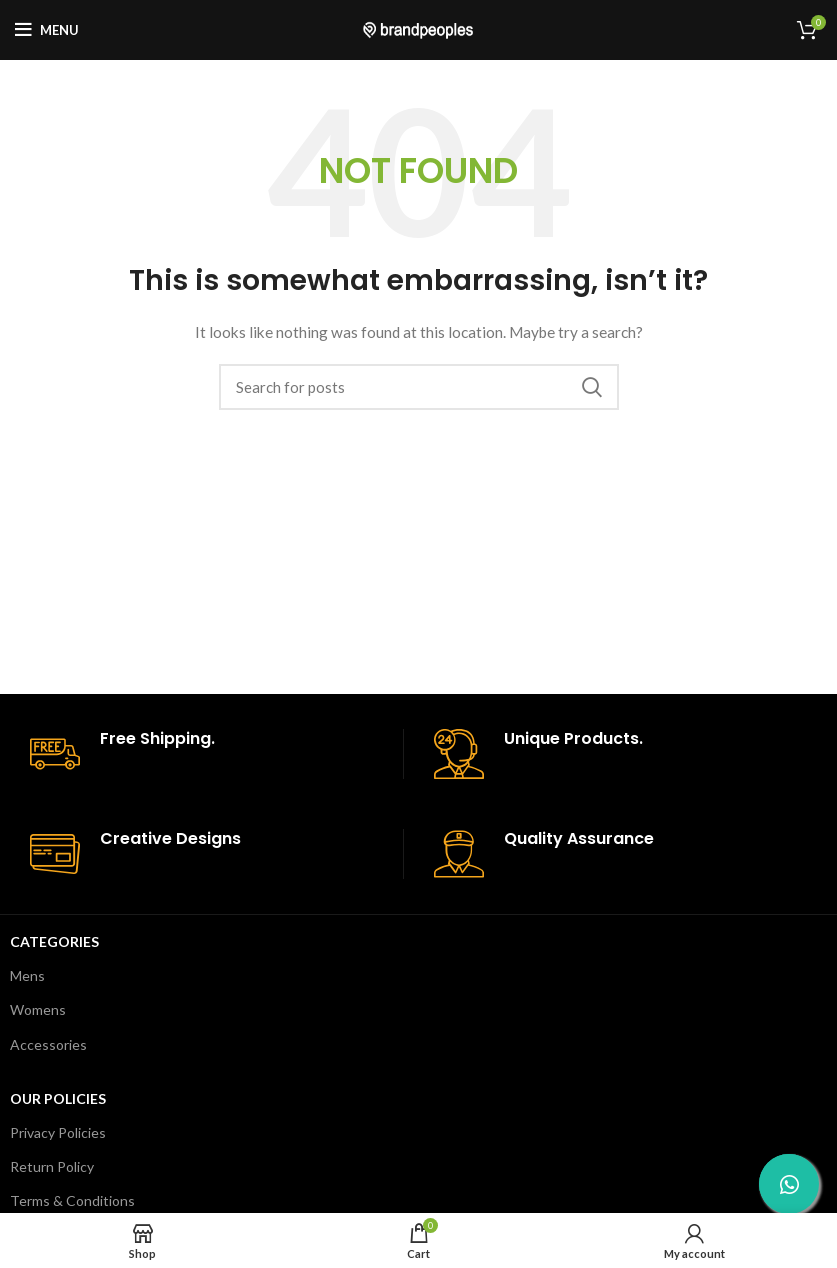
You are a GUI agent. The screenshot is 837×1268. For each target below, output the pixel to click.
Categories (54, 941)
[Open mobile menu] (47, 30)
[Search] (419, 387)
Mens (27, 975)
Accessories (48, 1044)
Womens (38, 1009)
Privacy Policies (58, 1132)
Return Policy (52, 1166)
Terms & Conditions (72, 1200)
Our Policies (58, 1098)
